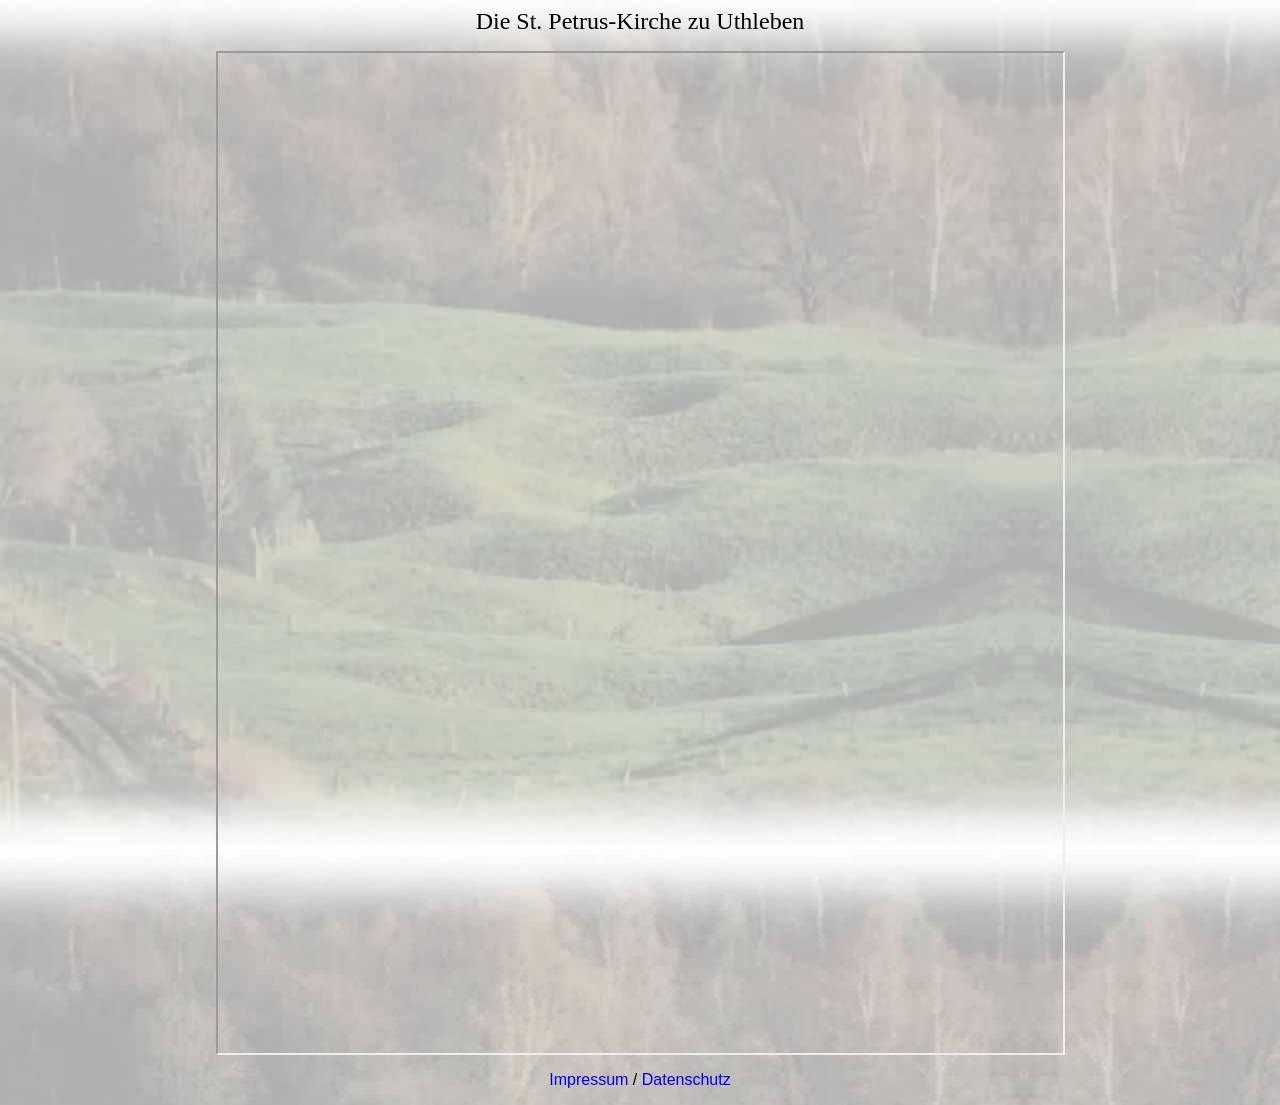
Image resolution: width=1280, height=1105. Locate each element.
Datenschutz (686, 1079)
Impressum (588, 1079)
